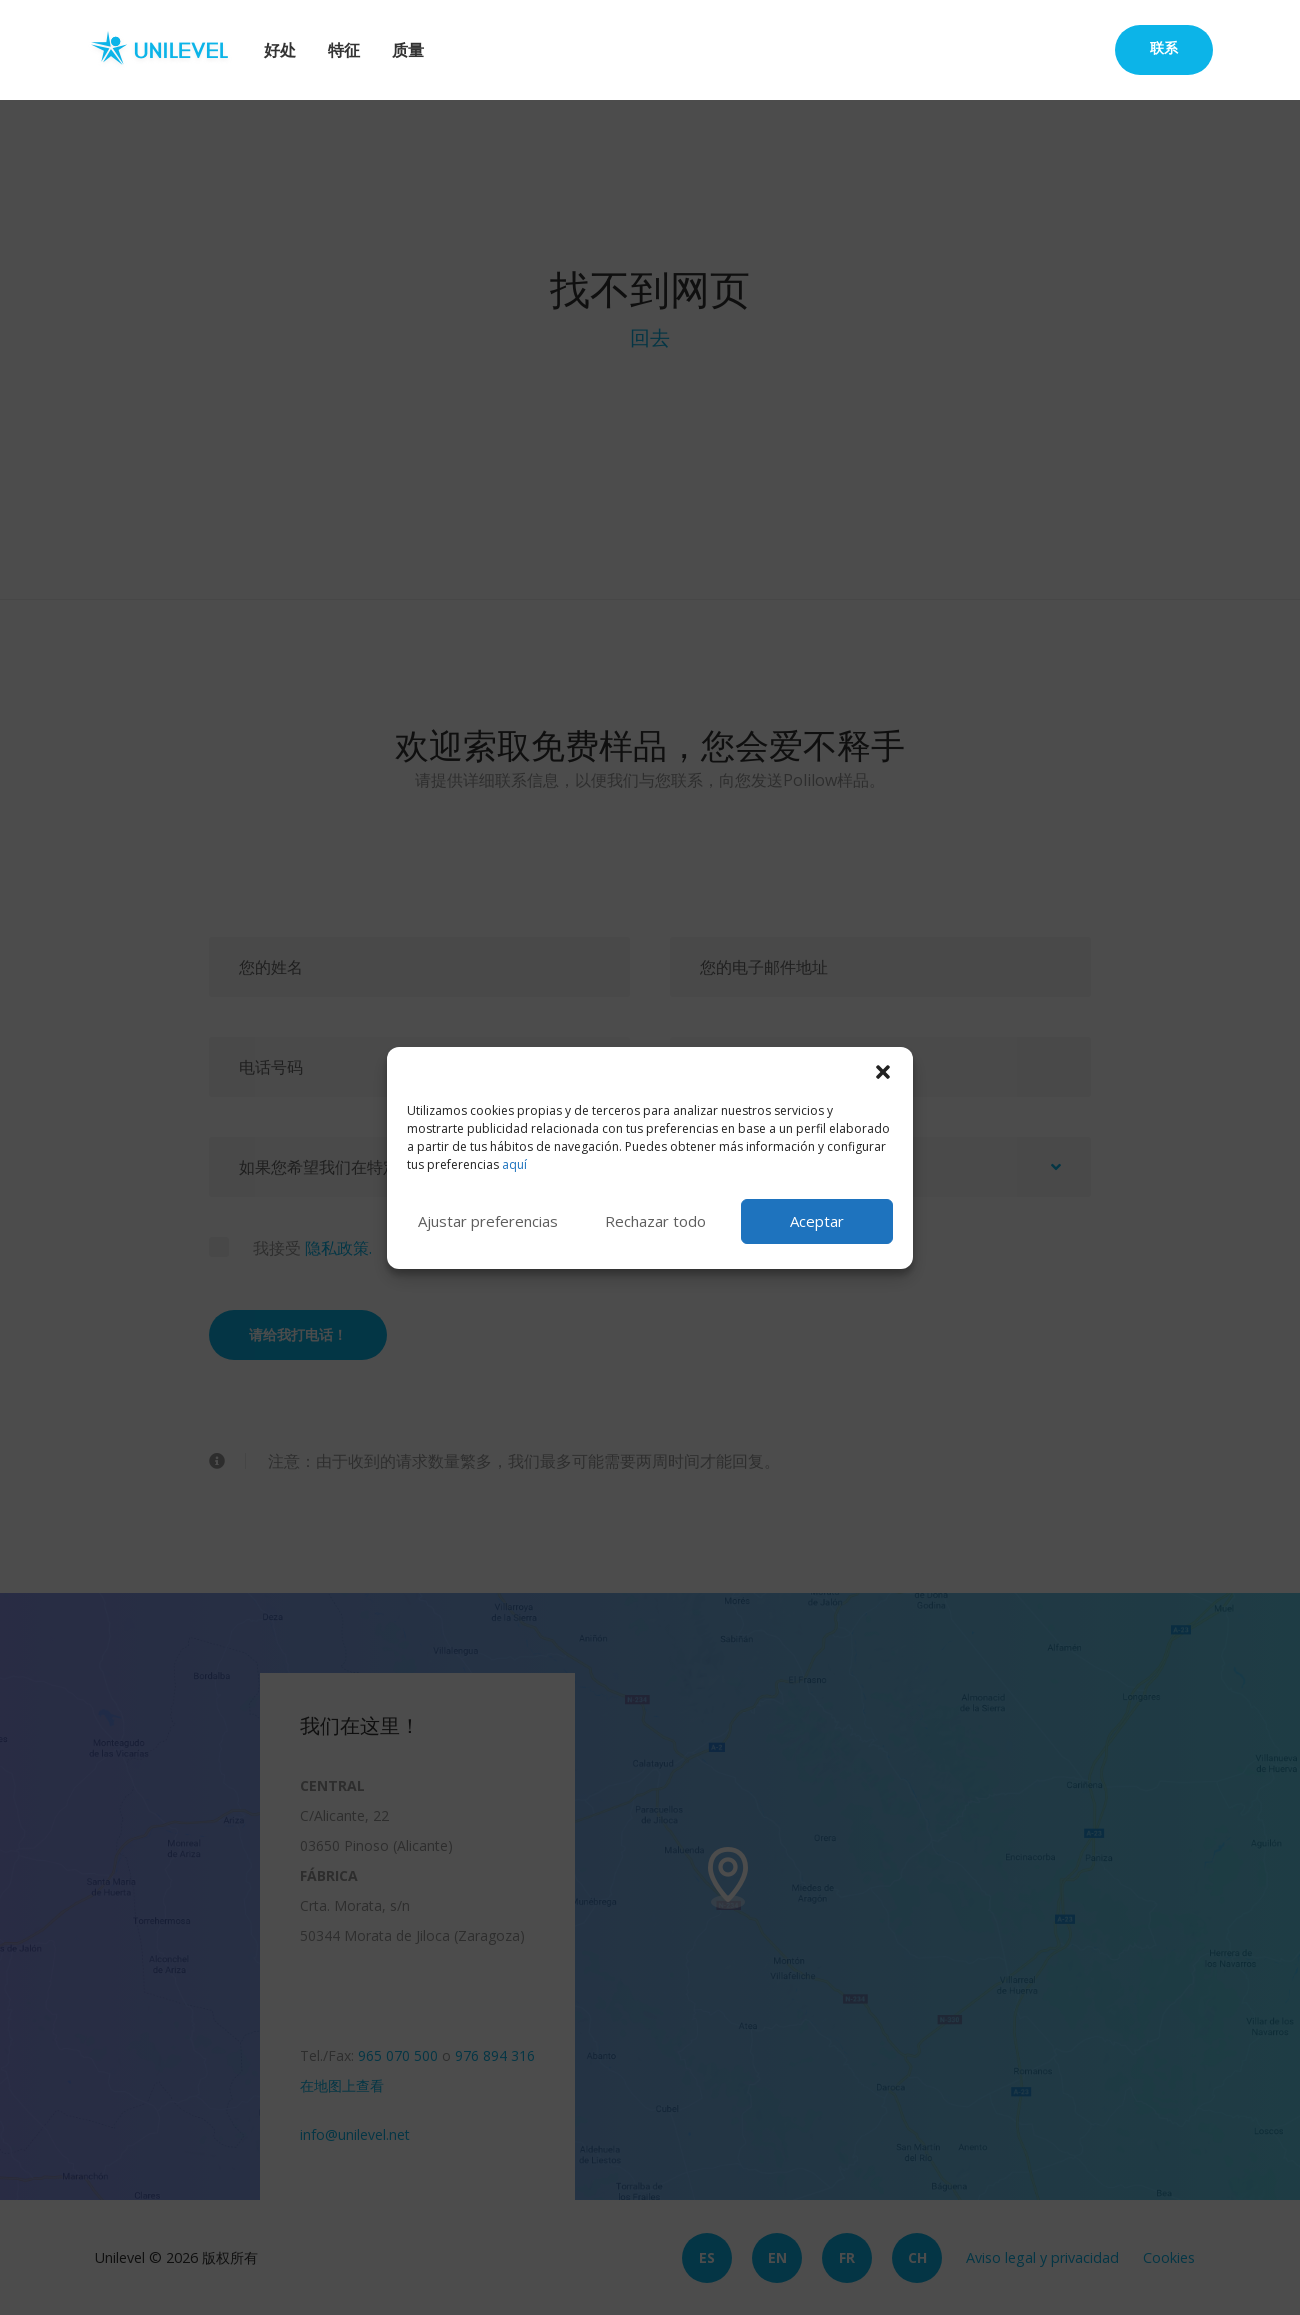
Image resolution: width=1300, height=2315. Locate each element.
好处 (280, 50)
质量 (408, 50)
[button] (883, 1072)
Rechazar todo (655, 1221)
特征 (344, 50)
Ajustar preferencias (488, 1221)
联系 (1164, 47)
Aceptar (817, 1221)
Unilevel (168, 50)
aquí (514, 1164)
